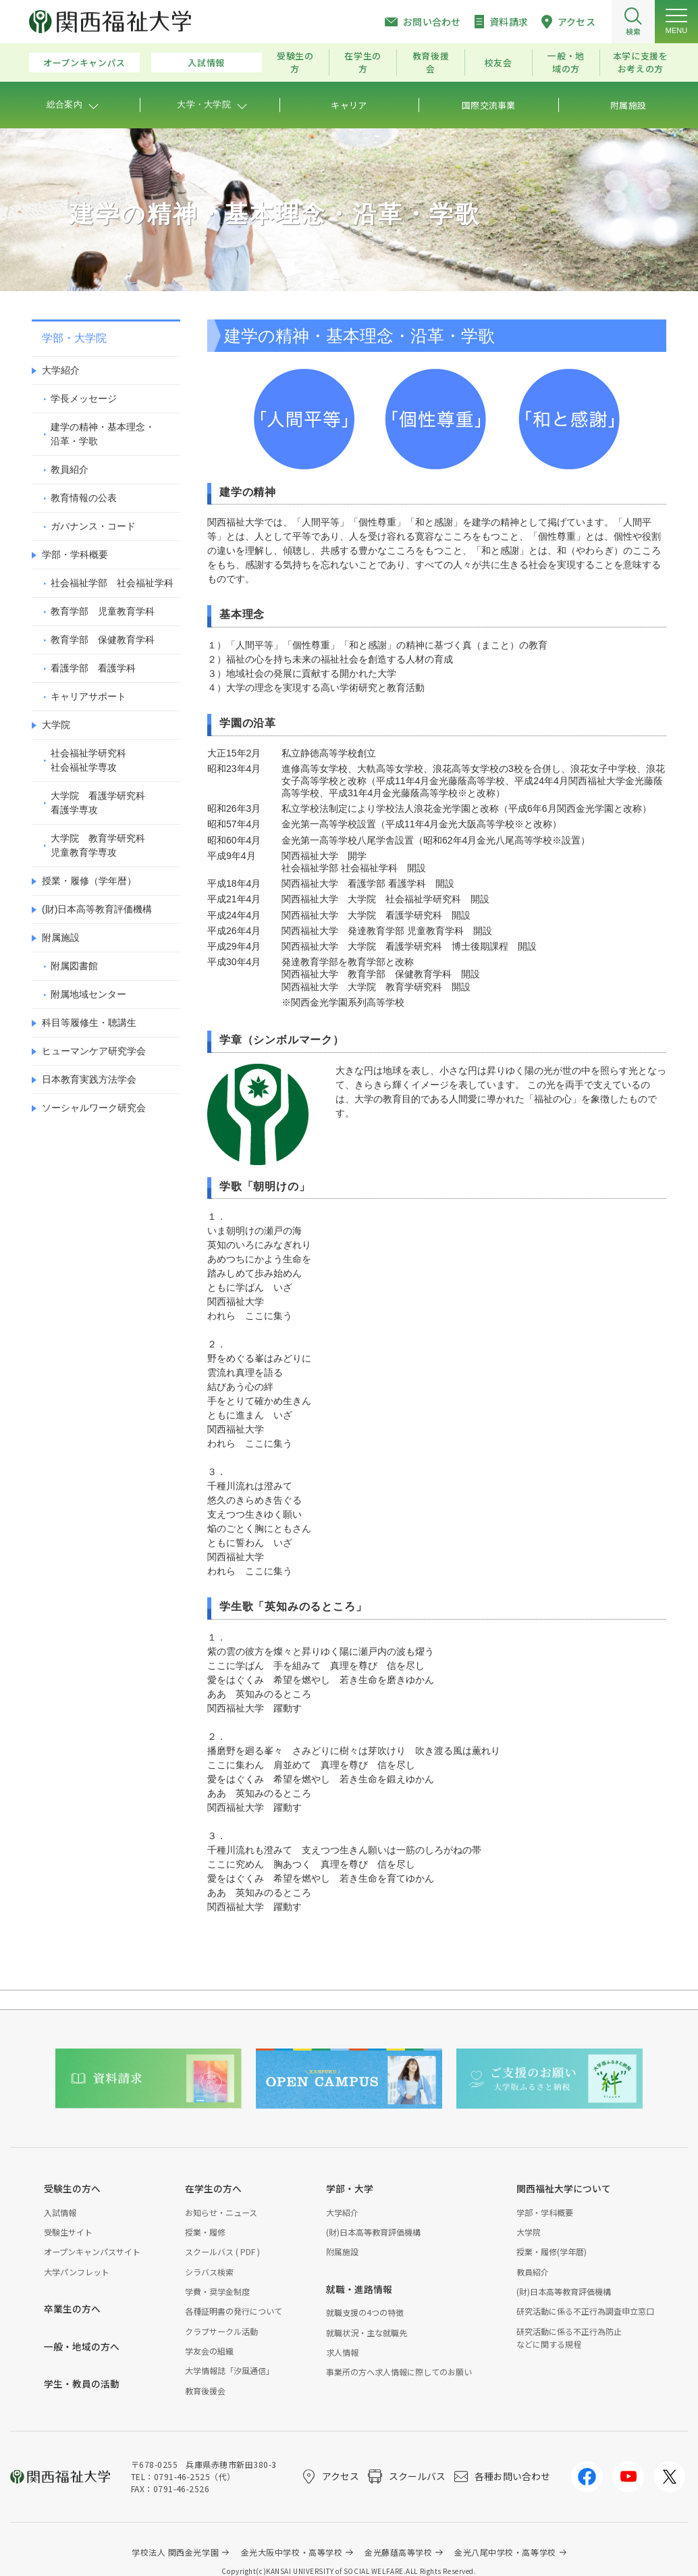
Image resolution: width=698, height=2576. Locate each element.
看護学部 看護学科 (93, 668)
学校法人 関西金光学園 (175, 2552)
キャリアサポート (88, 696)
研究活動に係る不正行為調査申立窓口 (585, 2311)
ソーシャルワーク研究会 (94, 1107)
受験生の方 (295, 62)
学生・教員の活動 (81, 2383)
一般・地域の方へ (81, 2346)
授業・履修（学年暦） (89, 880)
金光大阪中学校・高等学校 (292, 2552)
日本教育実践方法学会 (89, 1079)
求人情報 (342, 2352)
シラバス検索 (209, 2271)
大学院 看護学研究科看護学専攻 (98, 802)
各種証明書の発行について (233, 2311)
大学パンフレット (76, 2271)
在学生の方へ (213, 2188)
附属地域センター (88, 994)
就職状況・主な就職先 (366, 2332)
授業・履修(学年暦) (551, 2251)
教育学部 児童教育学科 (103, 611)
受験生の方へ (72, 2188)
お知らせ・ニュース (221, 2212)
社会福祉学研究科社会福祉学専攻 (88, 760)
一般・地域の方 (566, 62)
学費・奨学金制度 (217, 2291)
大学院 (56, 724)
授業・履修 (205, 2232)
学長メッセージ (84, 398)
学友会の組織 (209, 2350)
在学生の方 (362, 62)
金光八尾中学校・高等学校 (505, 2552)
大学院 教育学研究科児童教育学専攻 (98, 845)
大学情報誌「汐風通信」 (229, 2370)
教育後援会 (431, 62)
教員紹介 (69, 469)
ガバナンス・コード (93, 526)
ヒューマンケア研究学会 (94, 1051)
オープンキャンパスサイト (92, 2251)
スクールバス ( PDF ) (222, 2251)
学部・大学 (349, 2188)
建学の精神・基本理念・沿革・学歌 (103, 433)
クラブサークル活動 (221, 2331)
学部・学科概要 (75, 554)
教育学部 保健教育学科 (103, 639)
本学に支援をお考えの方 (640, 62)
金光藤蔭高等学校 (398, 2552)
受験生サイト (68, 2232)
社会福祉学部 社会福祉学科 (112, 582)
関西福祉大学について (563, 2188)
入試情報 (206, 62)
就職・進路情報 (359, 2289)
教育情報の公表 (84, 497)
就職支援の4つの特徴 (365, 2312)
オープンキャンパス (84, 62)
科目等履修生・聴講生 (89, 1022)
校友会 (498, 62)
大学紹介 (61, 370)
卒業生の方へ (72, 2308)
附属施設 (61, 937)
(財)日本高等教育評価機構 (97, 909)
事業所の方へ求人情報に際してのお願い (399, 2371)
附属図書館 (74, 965)
